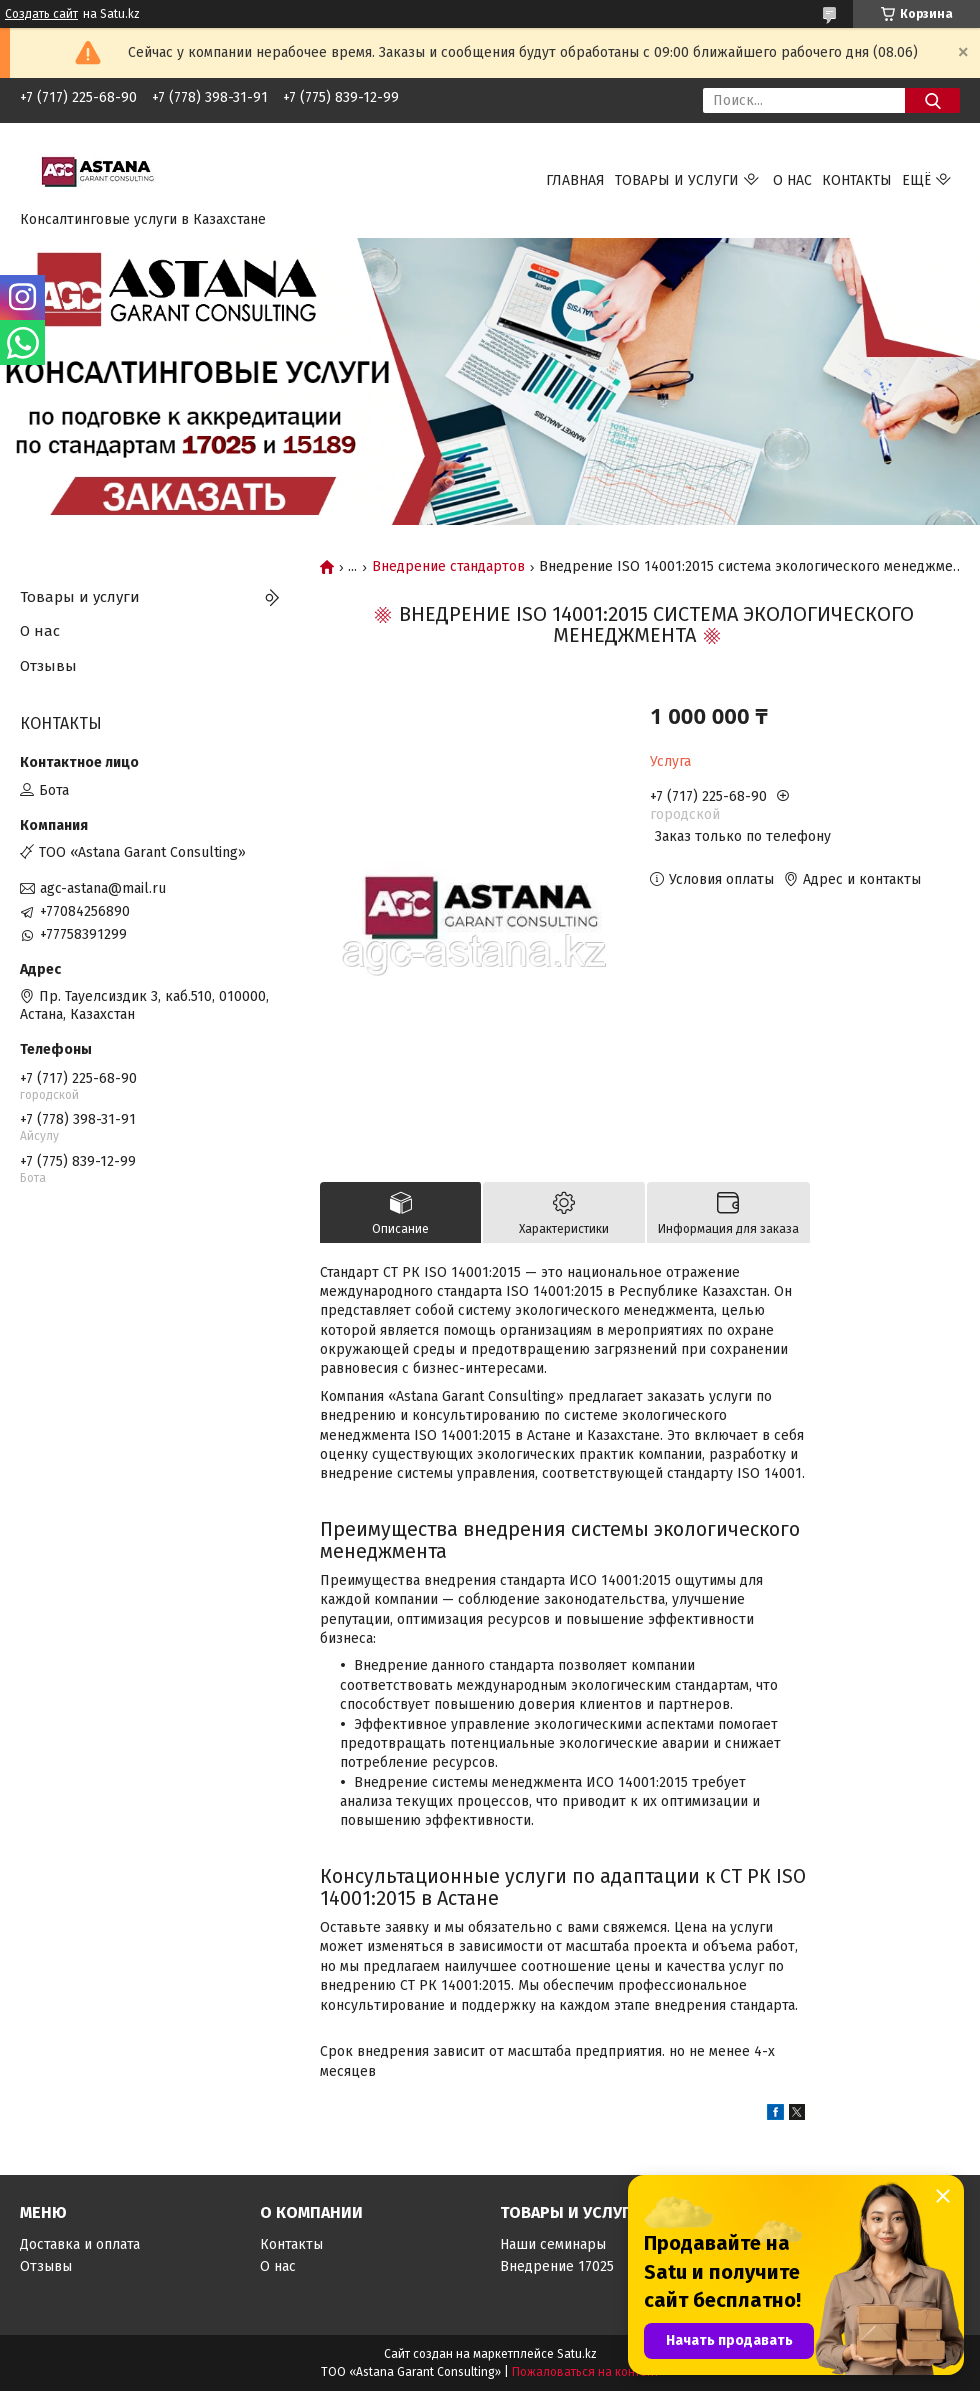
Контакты (857, 180)
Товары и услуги (677, 180)
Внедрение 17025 (557, 2266)
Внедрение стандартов (448, 567)
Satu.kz (577, 2354)
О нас (792, 180)
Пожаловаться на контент (585, 2372)
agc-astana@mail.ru (103, 888)
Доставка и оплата (80, 2244)
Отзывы (48, 666)
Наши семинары (553, 2244)
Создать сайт (41, 14)
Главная (575, 180)
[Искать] (932, 100)
